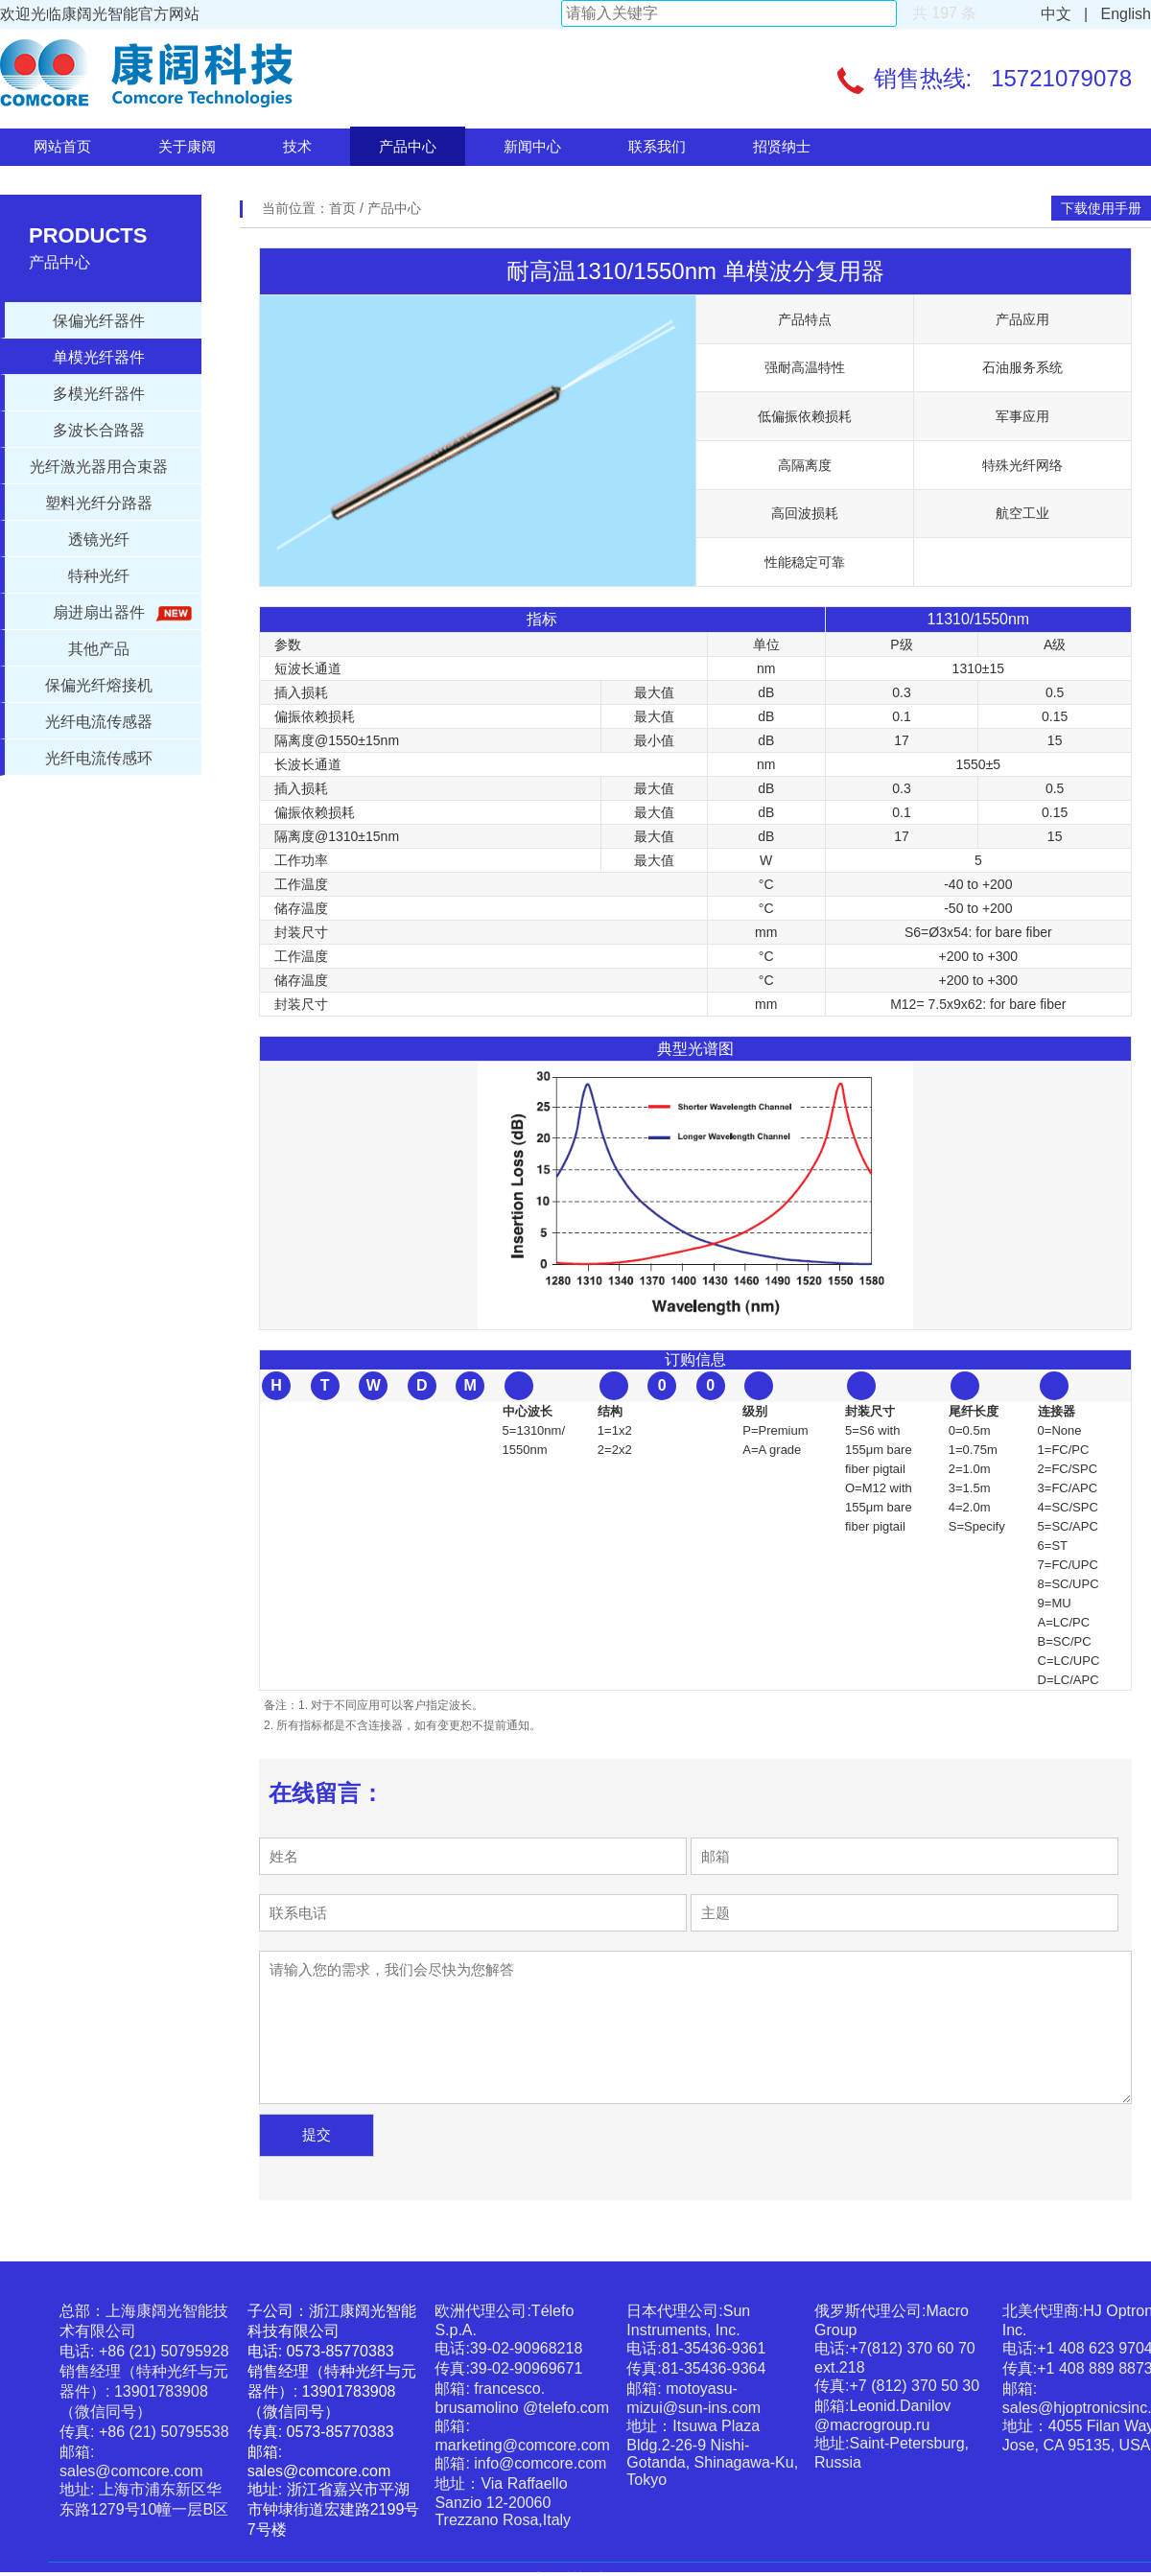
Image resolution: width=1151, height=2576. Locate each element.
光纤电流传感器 (99, 722)
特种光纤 (98, 576)
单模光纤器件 (99, 357)
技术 (297, 146)
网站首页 (62, 146)
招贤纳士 (781, 146)
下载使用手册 (1101, 208)
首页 (344, 208)
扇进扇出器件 (119, 613)
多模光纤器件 (99, 394)
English (1121, 14)
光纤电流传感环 (99, 758)
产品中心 (407, 146)
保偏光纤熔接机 (99, 685)
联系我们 (657, 146)
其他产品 (98, 649)
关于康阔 (187, 146)
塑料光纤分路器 (99, 503)
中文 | (1065, 14)
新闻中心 (532, 146)
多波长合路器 (99, 430)
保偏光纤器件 (99, 321)
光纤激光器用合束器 (99, 466)
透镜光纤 (98, 539)
